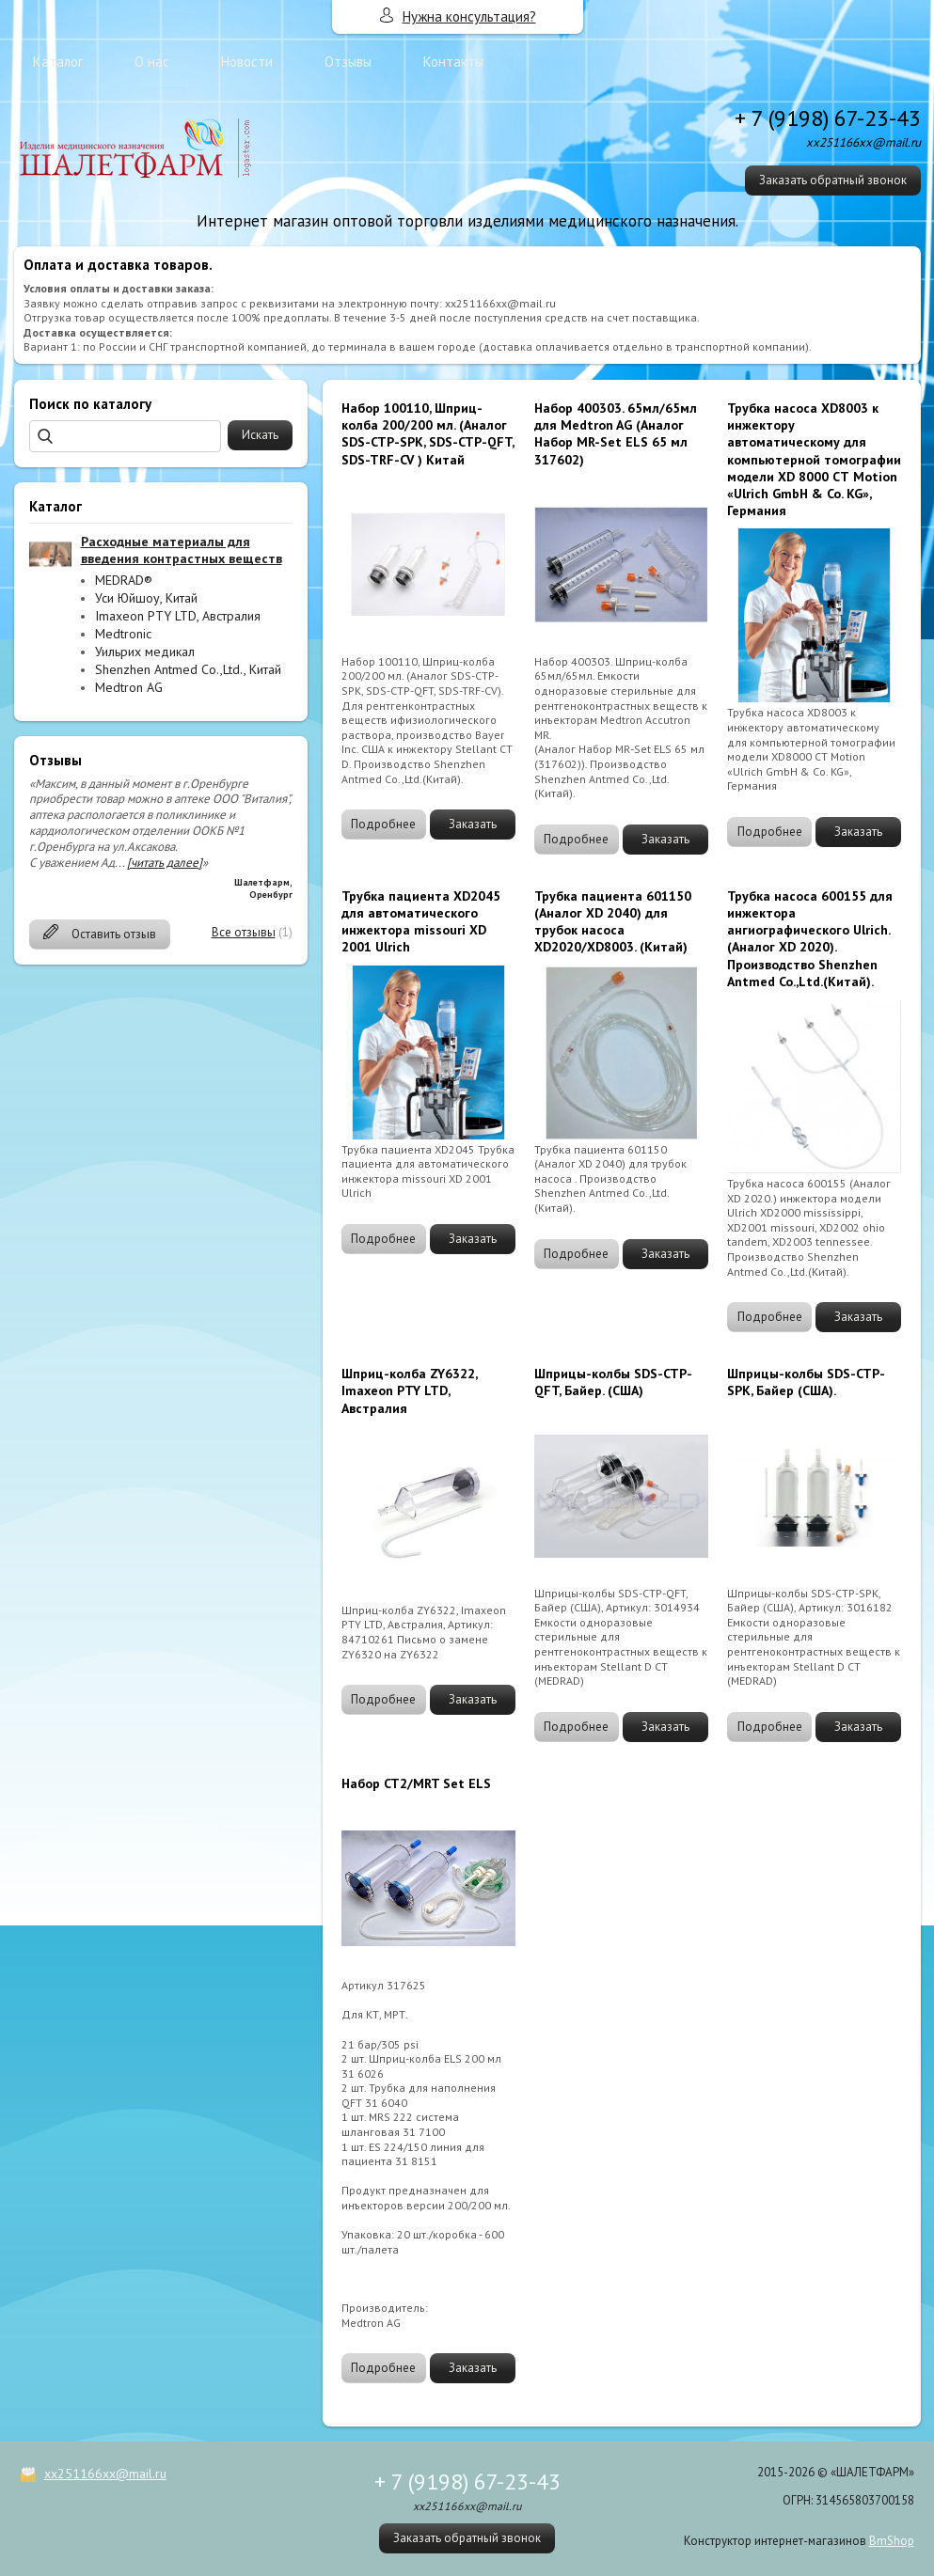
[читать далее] (164, 863)
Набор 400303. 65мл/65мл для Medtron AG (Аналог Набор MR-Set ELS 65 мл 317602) (615, 434)
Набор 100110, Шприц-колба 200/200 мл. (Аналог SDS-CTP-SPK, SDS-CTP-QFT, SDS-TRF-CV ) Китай (427, 434)
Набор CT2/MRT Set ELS (416, 1783)
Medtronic (123, 633)
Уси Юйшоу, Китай (146, 597)
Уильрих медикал (145, 651)
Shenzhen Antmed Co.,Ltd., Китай (188, 669)
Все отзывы (244, 932)
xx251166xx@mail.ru (105, 2473)
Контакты (453, 62)
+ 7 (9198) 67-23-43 (828, 118)
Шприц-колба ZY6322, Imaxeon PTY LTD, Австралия (409, 1390)
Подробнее (383, 824)
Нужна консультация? (469, 16)
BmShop (891, 2541)
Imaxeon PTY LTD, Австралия (178, 615)
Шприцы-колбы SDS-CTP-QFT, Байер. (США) (613, 1382)
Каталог (58, 62)
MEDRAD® (123, 580)
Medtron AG (129, 687)
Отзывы (348, 62)
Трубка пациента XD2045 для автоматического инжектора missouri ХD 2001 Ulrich (420, 921)
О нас (152, 62)
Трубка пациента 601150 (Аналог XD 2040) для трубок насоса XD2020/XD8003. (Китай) (612, 921)
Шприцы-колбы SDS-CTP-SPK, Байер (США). (806, 1382)
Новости (247, 62)
